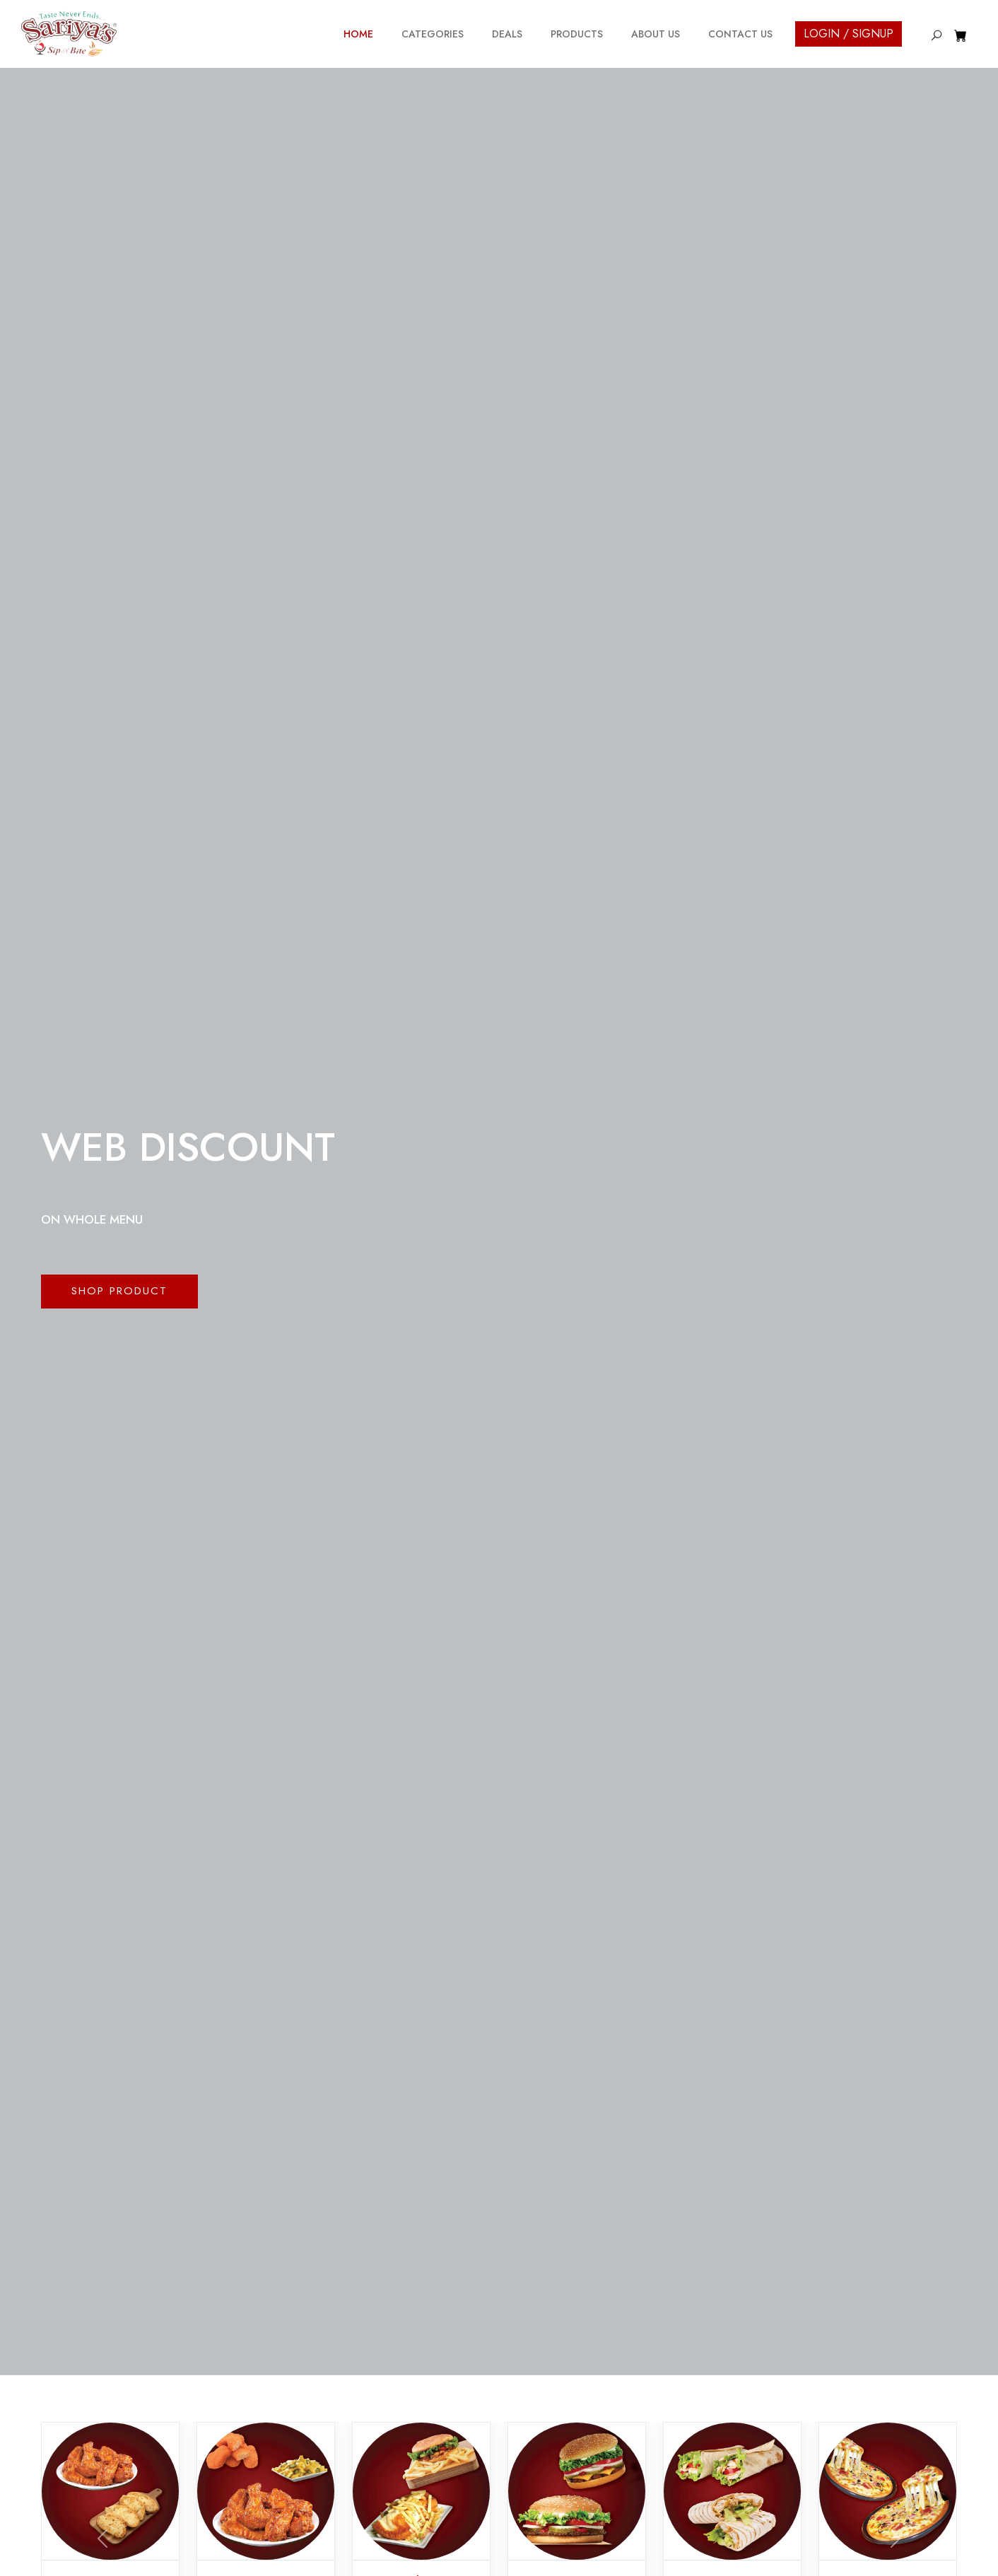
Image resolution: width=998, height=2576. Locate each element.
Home (358, 34)
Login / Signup (848, 33)
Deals (507, 34)
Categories (432, 34)
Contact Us (740, 34)
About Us (655, 34)
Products (577, 34)
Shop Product (119, 1291)
